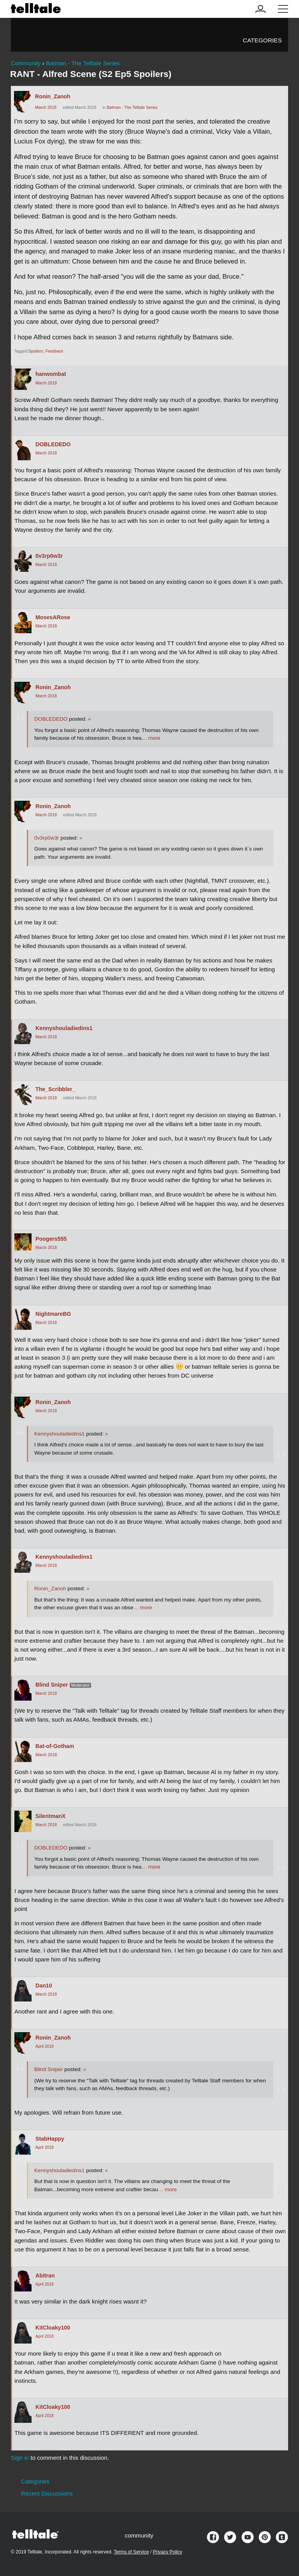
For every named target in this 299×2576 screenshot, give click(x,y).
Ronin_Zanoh (52, 96)
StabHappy (49, 2139)
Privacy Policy (167, 2552)
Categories (262, 40)
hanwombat (50, 374)
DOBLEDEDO (53, 444)
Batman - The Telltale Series (132, 107)
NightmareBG (53, 1314)
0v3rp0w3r (49, 556)
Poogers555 (51, 1239)
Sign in (20, 2457)
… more (150, 738)
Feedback (54, 351)
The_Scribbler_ (55, 1089)
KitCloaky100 (52, 2328)
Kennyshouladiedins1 (64, 1028)
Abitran (45, 2275)
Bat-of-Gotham (54, 1746)
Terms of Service (131, 2552)
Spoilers (35, 351)
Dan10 (43, 1985)
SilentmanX (50, 1816)
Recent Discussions (47, 2493)
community (139, 2535)
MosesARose (52, 617)
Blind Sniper (51, 1685)
